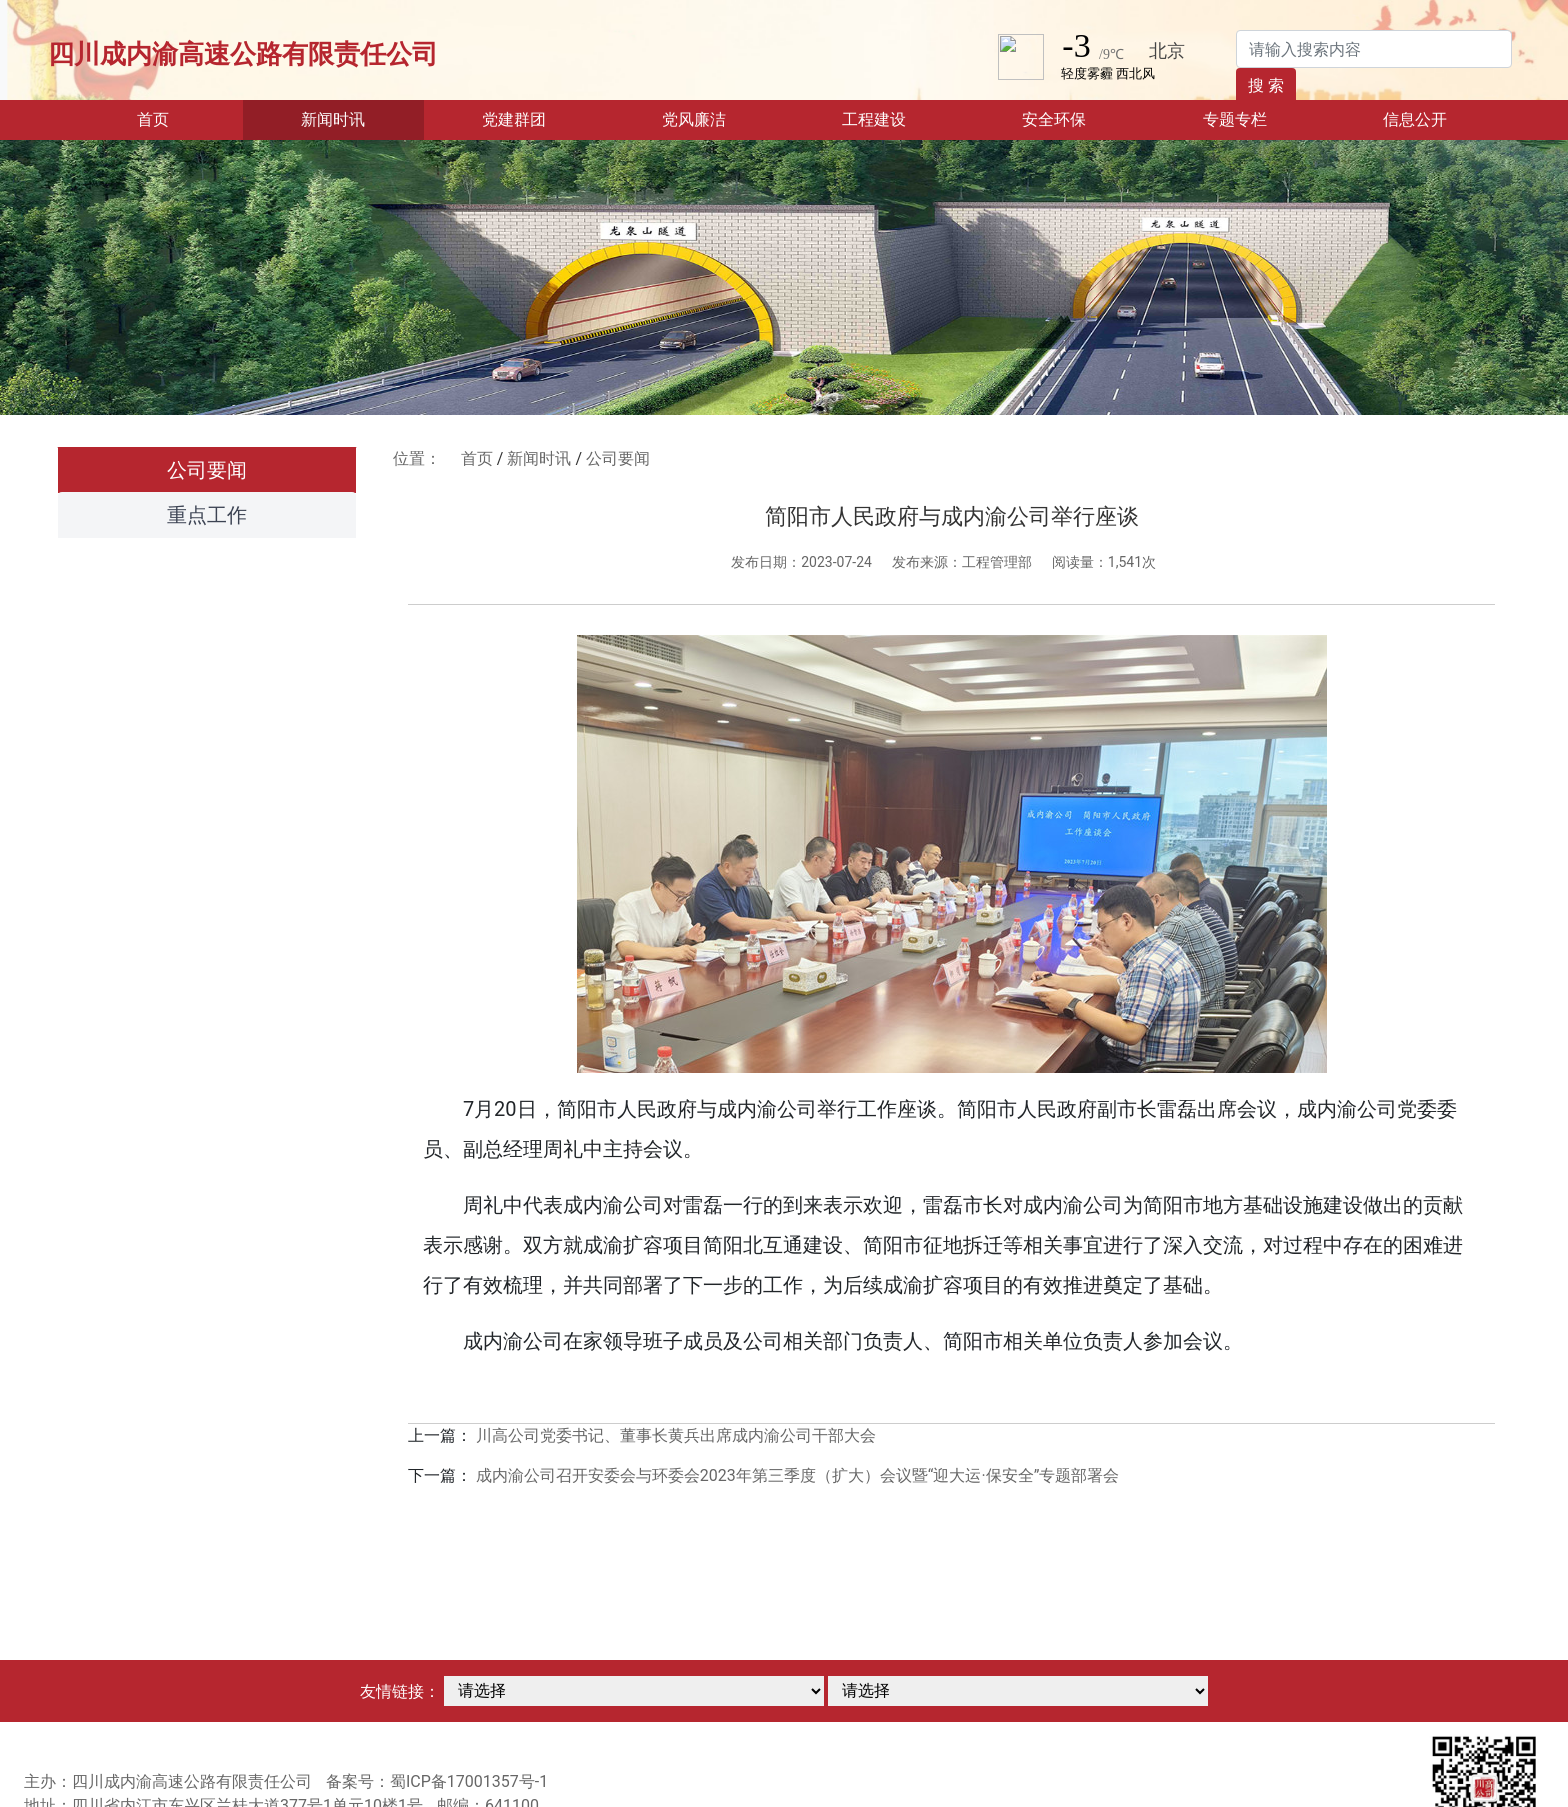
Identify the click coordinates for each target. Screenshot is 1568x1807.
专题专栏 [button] (1235, 119)
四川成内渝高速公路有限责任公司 (243, 54)
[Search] (1374, 49)
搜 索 (1266, 85)
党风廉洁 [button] (694, 119)
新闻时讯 (539, 458)
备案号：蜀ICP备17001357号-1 (437, 1781)
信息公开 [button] (1415, 119)
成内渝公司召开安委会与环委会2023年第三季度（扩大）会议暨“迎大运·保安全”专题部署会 (798, 1475)
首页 (183, 118)
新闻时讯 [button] (333, 119)
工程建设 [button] (874, 119)
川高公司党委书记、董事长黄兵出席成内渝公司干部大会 (676, 1435)
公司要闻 (207, 470)
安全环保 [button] (1054, 119)
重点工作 (207, 515)
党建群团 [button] (514, 119)
